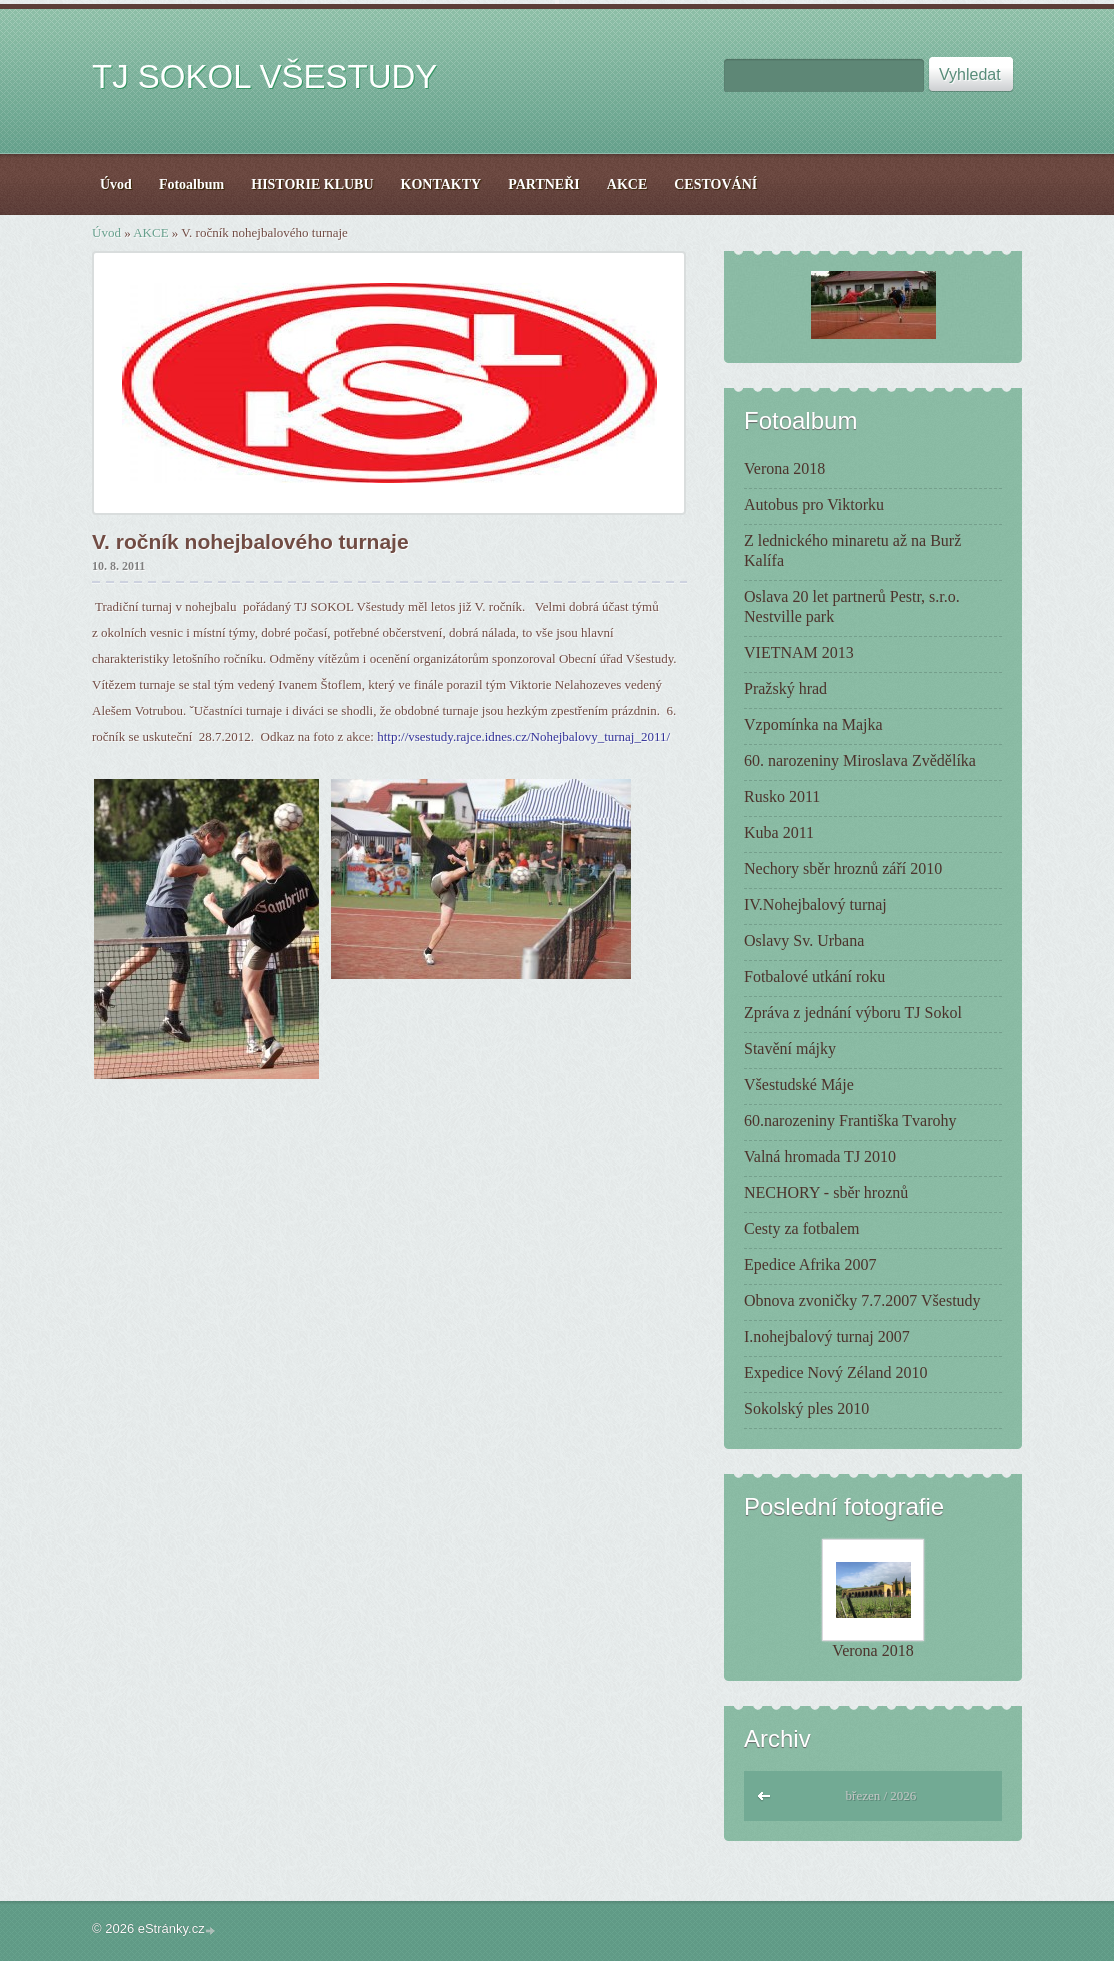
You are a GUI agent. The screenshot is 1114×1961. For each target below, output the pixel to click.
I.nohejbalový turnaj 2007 (827, 1336)
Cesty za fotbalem (802, 1228)
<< (765, 1793)
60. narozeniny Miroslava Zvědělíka (860, 760)
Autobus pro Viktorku (814, 504)
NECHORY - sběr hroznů (826, 1192)
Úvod (106, 232)
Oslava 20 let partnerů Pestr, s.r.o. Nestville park (852, 606)
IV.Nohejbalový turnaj (815, 904)
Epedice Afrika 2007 (810, 1264)
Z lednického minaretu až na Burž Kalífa (852, 550)
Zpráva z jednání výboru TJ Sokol (853, 1012)
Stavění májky (790, 1048)
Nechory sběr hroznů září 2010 (843, 868)
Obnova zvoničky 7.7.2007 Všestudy (862, 1300)
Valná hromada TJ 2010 (820, 1156)
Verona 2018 (784, 468)
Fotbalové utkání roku (814, 976)
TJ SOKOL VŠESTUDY (264, 76)
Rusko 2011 (782, 796)
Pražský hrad (785, 688)
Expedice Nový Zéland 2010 (836, 1372)
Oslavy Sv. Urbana (804, 940)
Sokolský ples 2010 (806, 1408)
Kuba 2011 (779, 832)
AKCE (150, 232)
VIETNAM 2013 (799, 652)
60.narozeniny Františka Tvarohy (850, 1120)
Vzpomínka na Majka (813, 724)
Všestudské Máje (799, 1084)
